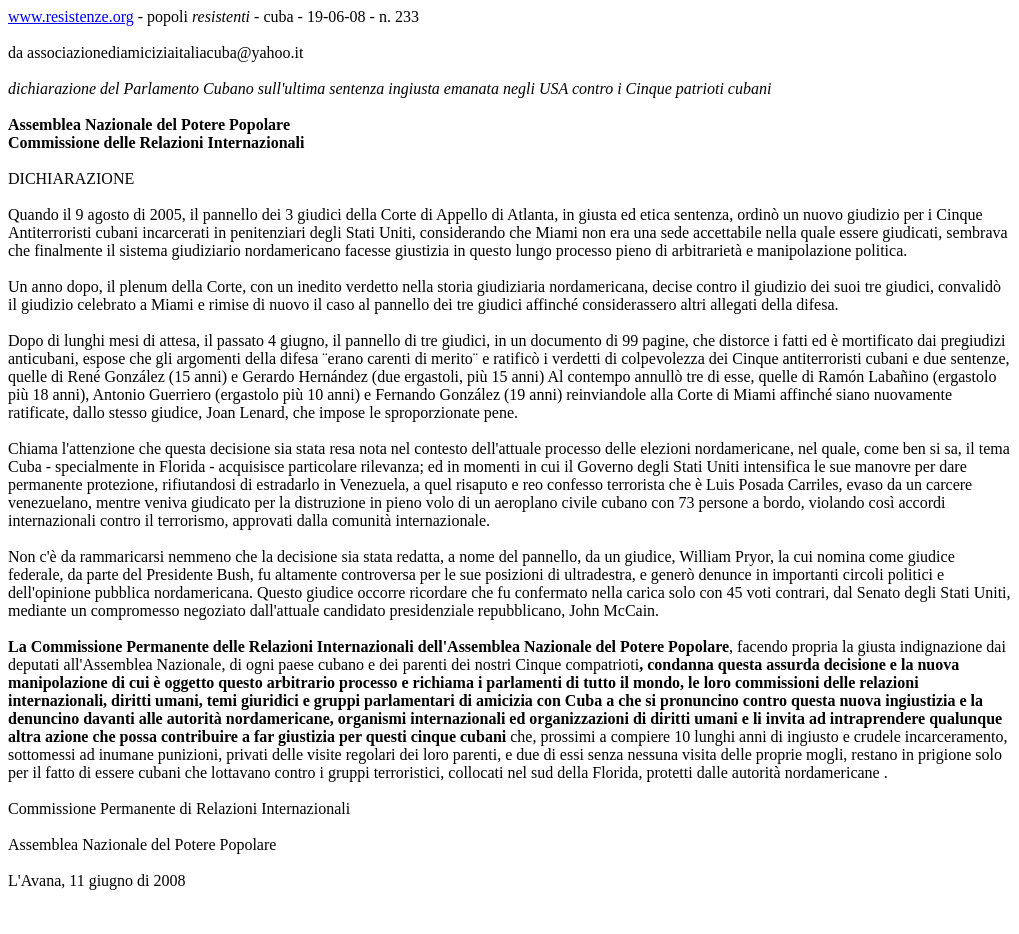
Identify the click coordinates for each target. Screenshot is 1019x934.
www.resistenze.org (71, 16)
